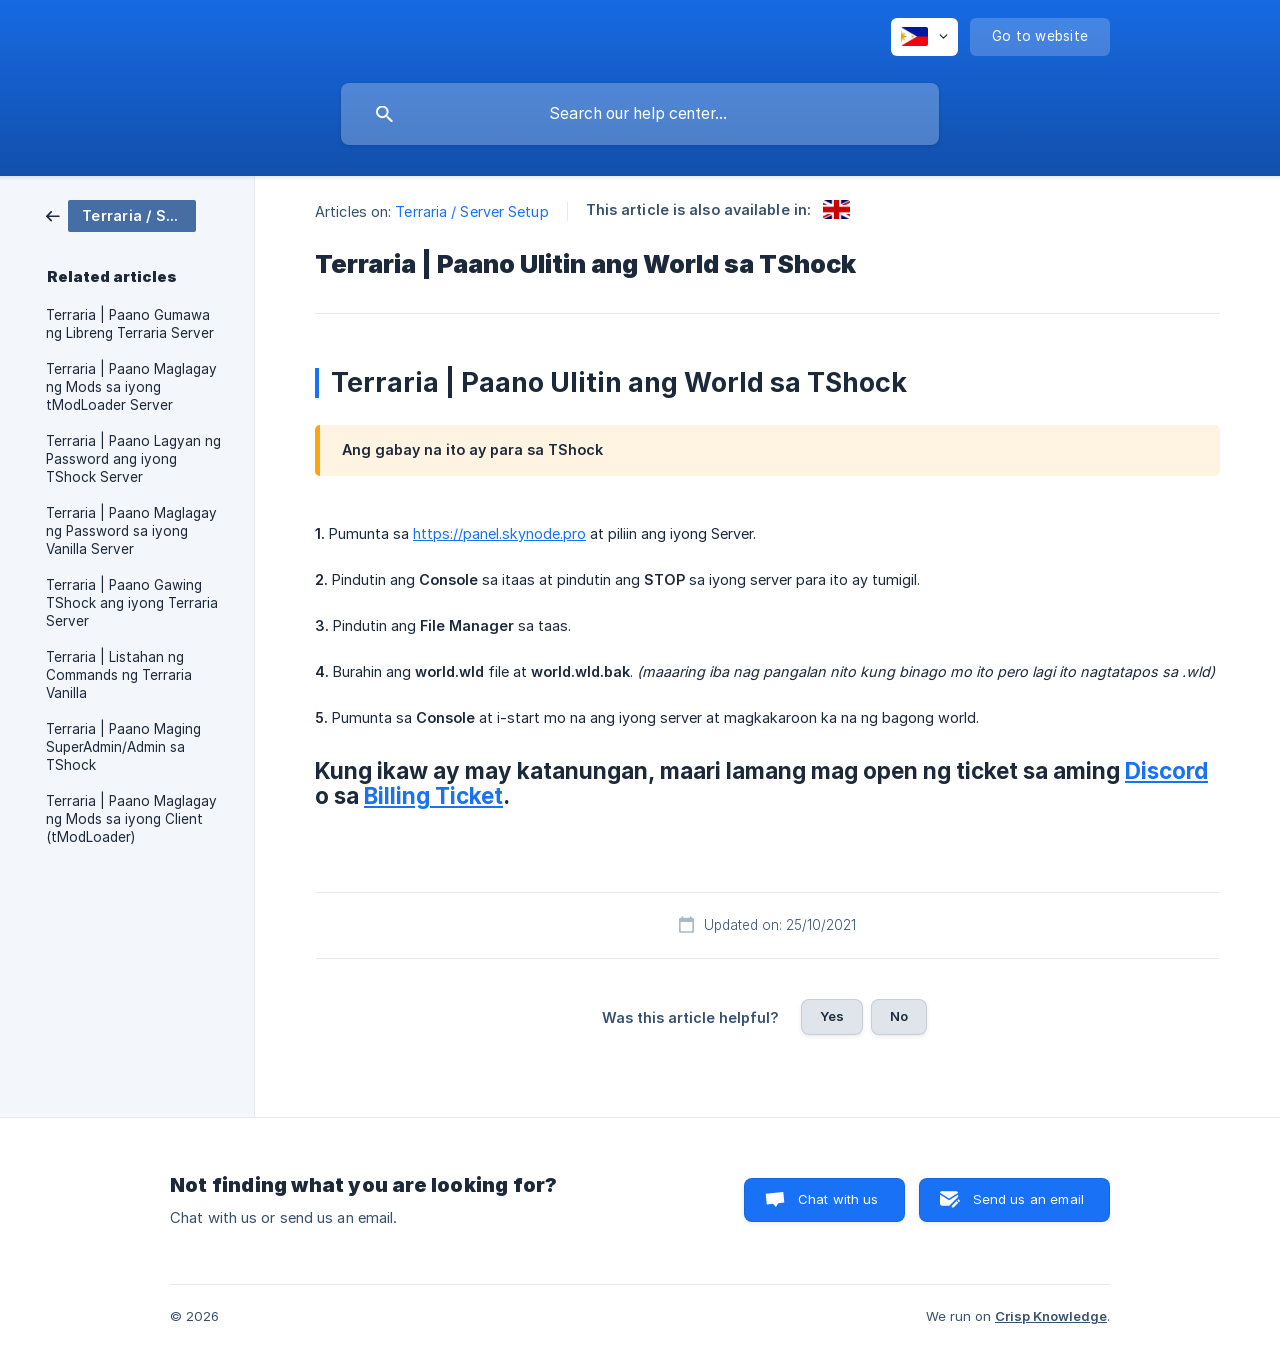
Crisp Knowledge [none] (1051, 1316)
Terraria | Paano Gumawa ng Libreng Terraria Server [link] (130, 324)
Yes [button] (832, 1016)
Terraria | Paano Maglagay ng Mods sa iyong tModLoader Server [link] (131, 387)
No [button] (899, 1016)
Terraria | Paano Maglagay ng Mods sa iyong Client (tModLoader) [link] (131, 819)
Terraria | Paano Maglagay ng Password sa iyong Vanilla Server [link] (131, 531)
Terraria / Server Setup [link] (471, 211)
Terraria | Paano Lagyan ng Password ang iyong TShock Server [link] (133, 459)
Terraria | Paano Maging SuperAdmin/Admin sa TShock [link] (123, 747)
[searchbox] (640, 114)
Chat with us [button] (838, 1199)
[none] (924, 37)
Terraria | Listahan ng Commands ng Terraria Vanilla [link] (119, 675)
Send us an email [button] (1028, 1199)
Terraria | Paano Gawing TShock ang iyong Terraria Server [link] (132, 603)
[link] (121, 214)
